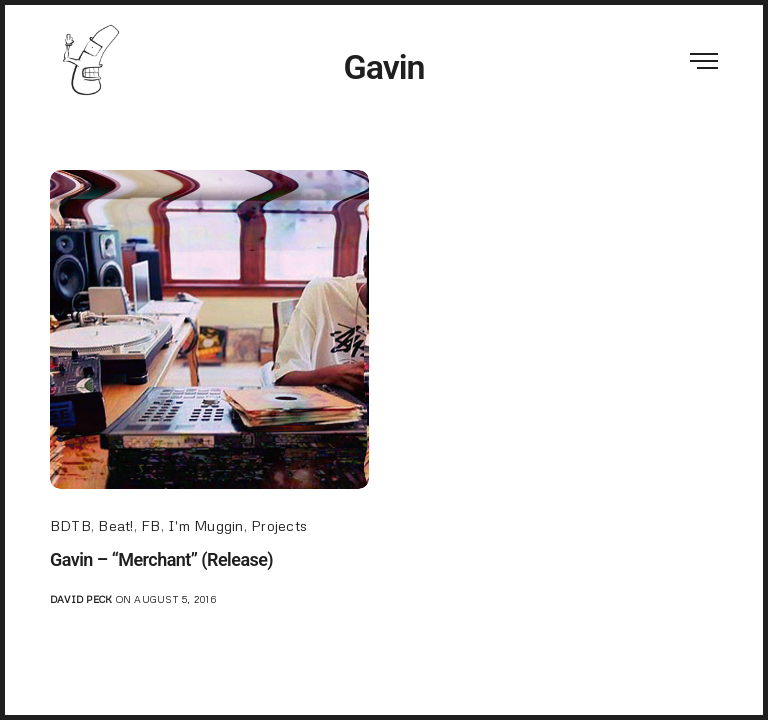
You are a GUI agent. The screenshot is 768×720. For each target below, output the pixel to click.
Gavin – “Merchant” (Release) (161, 559)
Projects (279, 525)
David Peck (81, 599)
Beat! (115, 525)
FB (150, 525)
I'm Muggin (205, 525)
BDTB (70, 525)
